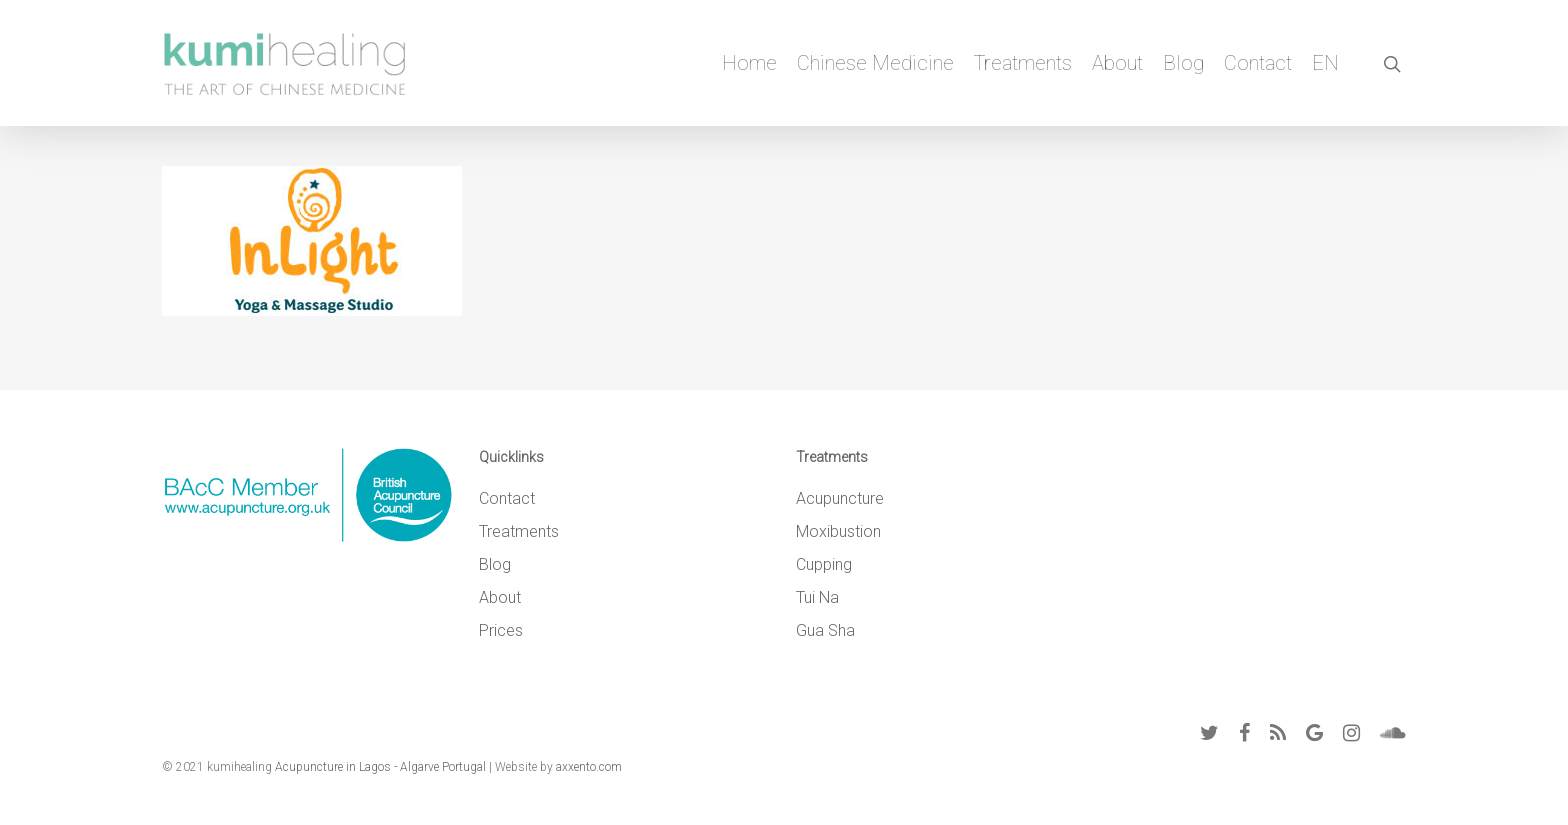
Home (749, 63)
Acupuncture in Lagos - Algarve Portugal (380, 767)
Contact (1258, 63)
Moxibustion (838, 531)
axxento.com (589, 767)
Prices (501, 630)
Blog (1183, 63)
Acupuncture (840, 498)
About (1117, 63)
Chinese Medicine (875, 63)
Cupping (824, 564)
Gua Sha (825, 630)
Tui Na (817, 597)
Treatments (1023, 63)
